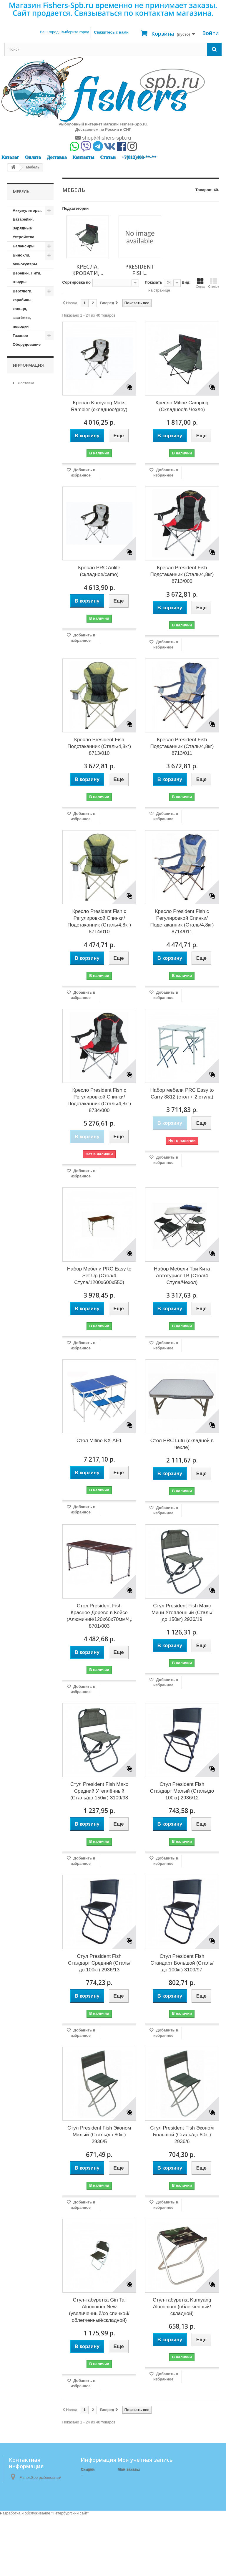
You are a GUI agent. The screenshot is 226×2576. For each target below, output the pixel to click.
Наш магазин (29, 1386)
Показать (153, 282)
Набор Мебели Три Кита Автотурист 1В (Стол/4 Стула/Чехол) (182, 1275)
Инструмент (24, 542)
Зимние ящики (26, 515)
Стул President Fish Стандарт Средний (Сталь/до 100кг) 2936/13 (99, 1963)
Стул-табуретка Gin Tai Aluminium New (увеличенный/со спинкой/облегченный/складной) (99, 2310)
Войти (210, 33)
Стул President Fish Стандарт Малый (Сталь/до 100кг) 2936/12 (182, 1791)
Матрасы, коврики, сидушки (22, 864)
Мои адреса (128, 2484)
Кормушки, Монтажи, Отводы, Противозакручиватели (33, 689)
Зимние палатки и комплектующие (28, 488)
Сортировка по (76, 282)
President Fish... (139, 270)
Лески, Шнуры (26, 819)
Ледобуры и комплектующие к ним (28, 757)
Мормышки (23, 954)
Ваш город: (64, 32)
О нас (22, 1368)
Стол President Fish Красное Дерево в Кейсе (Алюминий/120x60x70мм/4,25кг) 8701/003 (99, 1616)
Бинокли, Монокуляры (25, 259)
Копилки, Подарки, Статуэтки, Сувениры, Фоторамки (23, 640)
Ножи (18, 963)
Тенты (18, 1294)
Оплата (33, 157)
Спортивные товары (25, 1281)
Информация (28, 1344)
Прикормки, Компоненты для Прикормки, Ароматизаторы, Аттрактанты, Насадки (28, 1093)
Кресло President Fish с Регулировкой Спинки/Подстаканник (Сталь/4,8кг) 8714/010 (99, 921)
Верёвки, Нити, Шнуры (27, 277)
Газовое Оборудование (27, 340)
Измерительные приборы (28, 528)
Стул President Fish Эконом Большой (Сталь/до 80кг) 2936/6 (182, 2134)
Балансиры (23, 246)
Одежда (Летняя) (28, 1008)
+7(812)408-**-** (139, 157)
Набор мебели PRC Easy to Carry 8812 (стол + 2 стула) (182, 1093)
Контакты (83, 157)
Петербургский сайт (70, 2573)
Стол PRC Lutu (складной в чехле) (182, 1444)
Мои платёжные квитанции (143, 2477)
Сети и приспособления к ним (28, 1214)
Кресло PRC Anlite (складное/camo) (99, 571)
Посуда (19, 1062)
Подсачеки (23, 1017)
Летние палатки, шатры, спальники (28, 837)
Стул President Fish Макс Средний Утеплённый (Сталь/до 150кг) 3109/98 (99, 1791)
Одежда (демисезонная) (27, 976)
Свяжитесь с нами (111, 32)
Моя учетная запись (145, 2459)
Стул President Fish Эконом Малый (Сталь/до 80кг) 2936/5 (99, 2134)
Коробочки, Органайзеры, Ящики (26, 721)
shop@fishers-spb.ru (103, 138)
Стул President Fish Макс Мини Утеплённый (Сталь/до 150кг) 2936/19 (182, 1612)
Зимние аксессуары (24, 456)
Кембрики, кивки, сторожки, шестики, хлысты (22, 596)
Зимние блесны (27, 470)
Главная (88, 2510)
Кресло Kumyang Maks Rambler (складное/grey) (99, 406)
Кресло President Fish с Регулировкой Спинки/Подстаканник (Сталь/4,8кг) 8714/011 (182, 921)
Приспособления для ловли (29, 1137)
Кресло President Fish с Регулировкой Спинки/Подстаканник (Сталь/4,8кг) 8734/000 (99, 1100)
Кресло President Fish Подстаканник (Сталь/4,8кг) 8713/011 (182, 746)
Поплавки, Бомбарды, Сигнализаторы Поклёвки (27, 1039)
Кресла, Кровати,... (87, 270)
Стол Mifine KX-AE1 (99, 1440)
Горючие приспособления (28, 358)
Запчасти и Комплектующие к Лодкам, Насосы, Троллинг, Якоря (28, 425)
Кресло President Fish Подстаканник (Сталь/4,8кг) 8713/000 (182, 574)
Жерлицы (22, 398)
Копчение (22, 667)
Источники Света (23, 555)
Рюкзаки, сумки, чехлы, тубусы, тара (28, 1178)
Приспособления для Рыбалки (29, 1155)
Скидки (87, 2469)
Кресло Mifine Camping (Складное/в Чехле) (182, 406)
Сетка (200, 283)
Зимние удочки (27, 506)
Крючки (20, 739)
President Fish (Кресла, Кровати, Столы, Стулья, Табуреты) (28, 931)
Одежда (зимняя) (21, 994)
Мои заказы (128, 2469)
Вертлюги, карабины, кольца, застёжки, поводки (23, 309)
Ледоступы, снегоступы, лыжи (24, 783)
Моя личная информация (141, 2492)
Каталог (10, 157)
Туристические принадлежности (29, 1308)
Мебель (20, 882)
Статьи (108, 157)
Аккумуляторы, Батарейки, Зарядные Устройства (27, 223)
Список (213, 283)
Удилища (21, 1321)
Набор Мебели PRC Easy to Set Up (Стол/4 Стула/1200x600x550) (99, 1275)
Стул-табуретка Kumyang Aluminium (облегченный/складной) (182, 2306)
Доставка (57, 157)
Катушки (21, 569)
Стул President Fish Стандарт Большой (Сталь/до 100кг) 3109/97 (182, 1963)
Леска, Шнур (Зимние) (24, 806)
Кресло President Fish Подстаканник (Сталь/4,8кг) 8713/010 (99, 746)
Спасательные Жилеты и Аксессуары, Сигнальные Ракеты (27, 1250)
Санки (18, 1196)
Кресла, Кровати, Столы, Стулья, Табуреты (28, 900)
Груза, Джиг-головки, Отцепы (24, 380)
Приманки (22, 1124)
